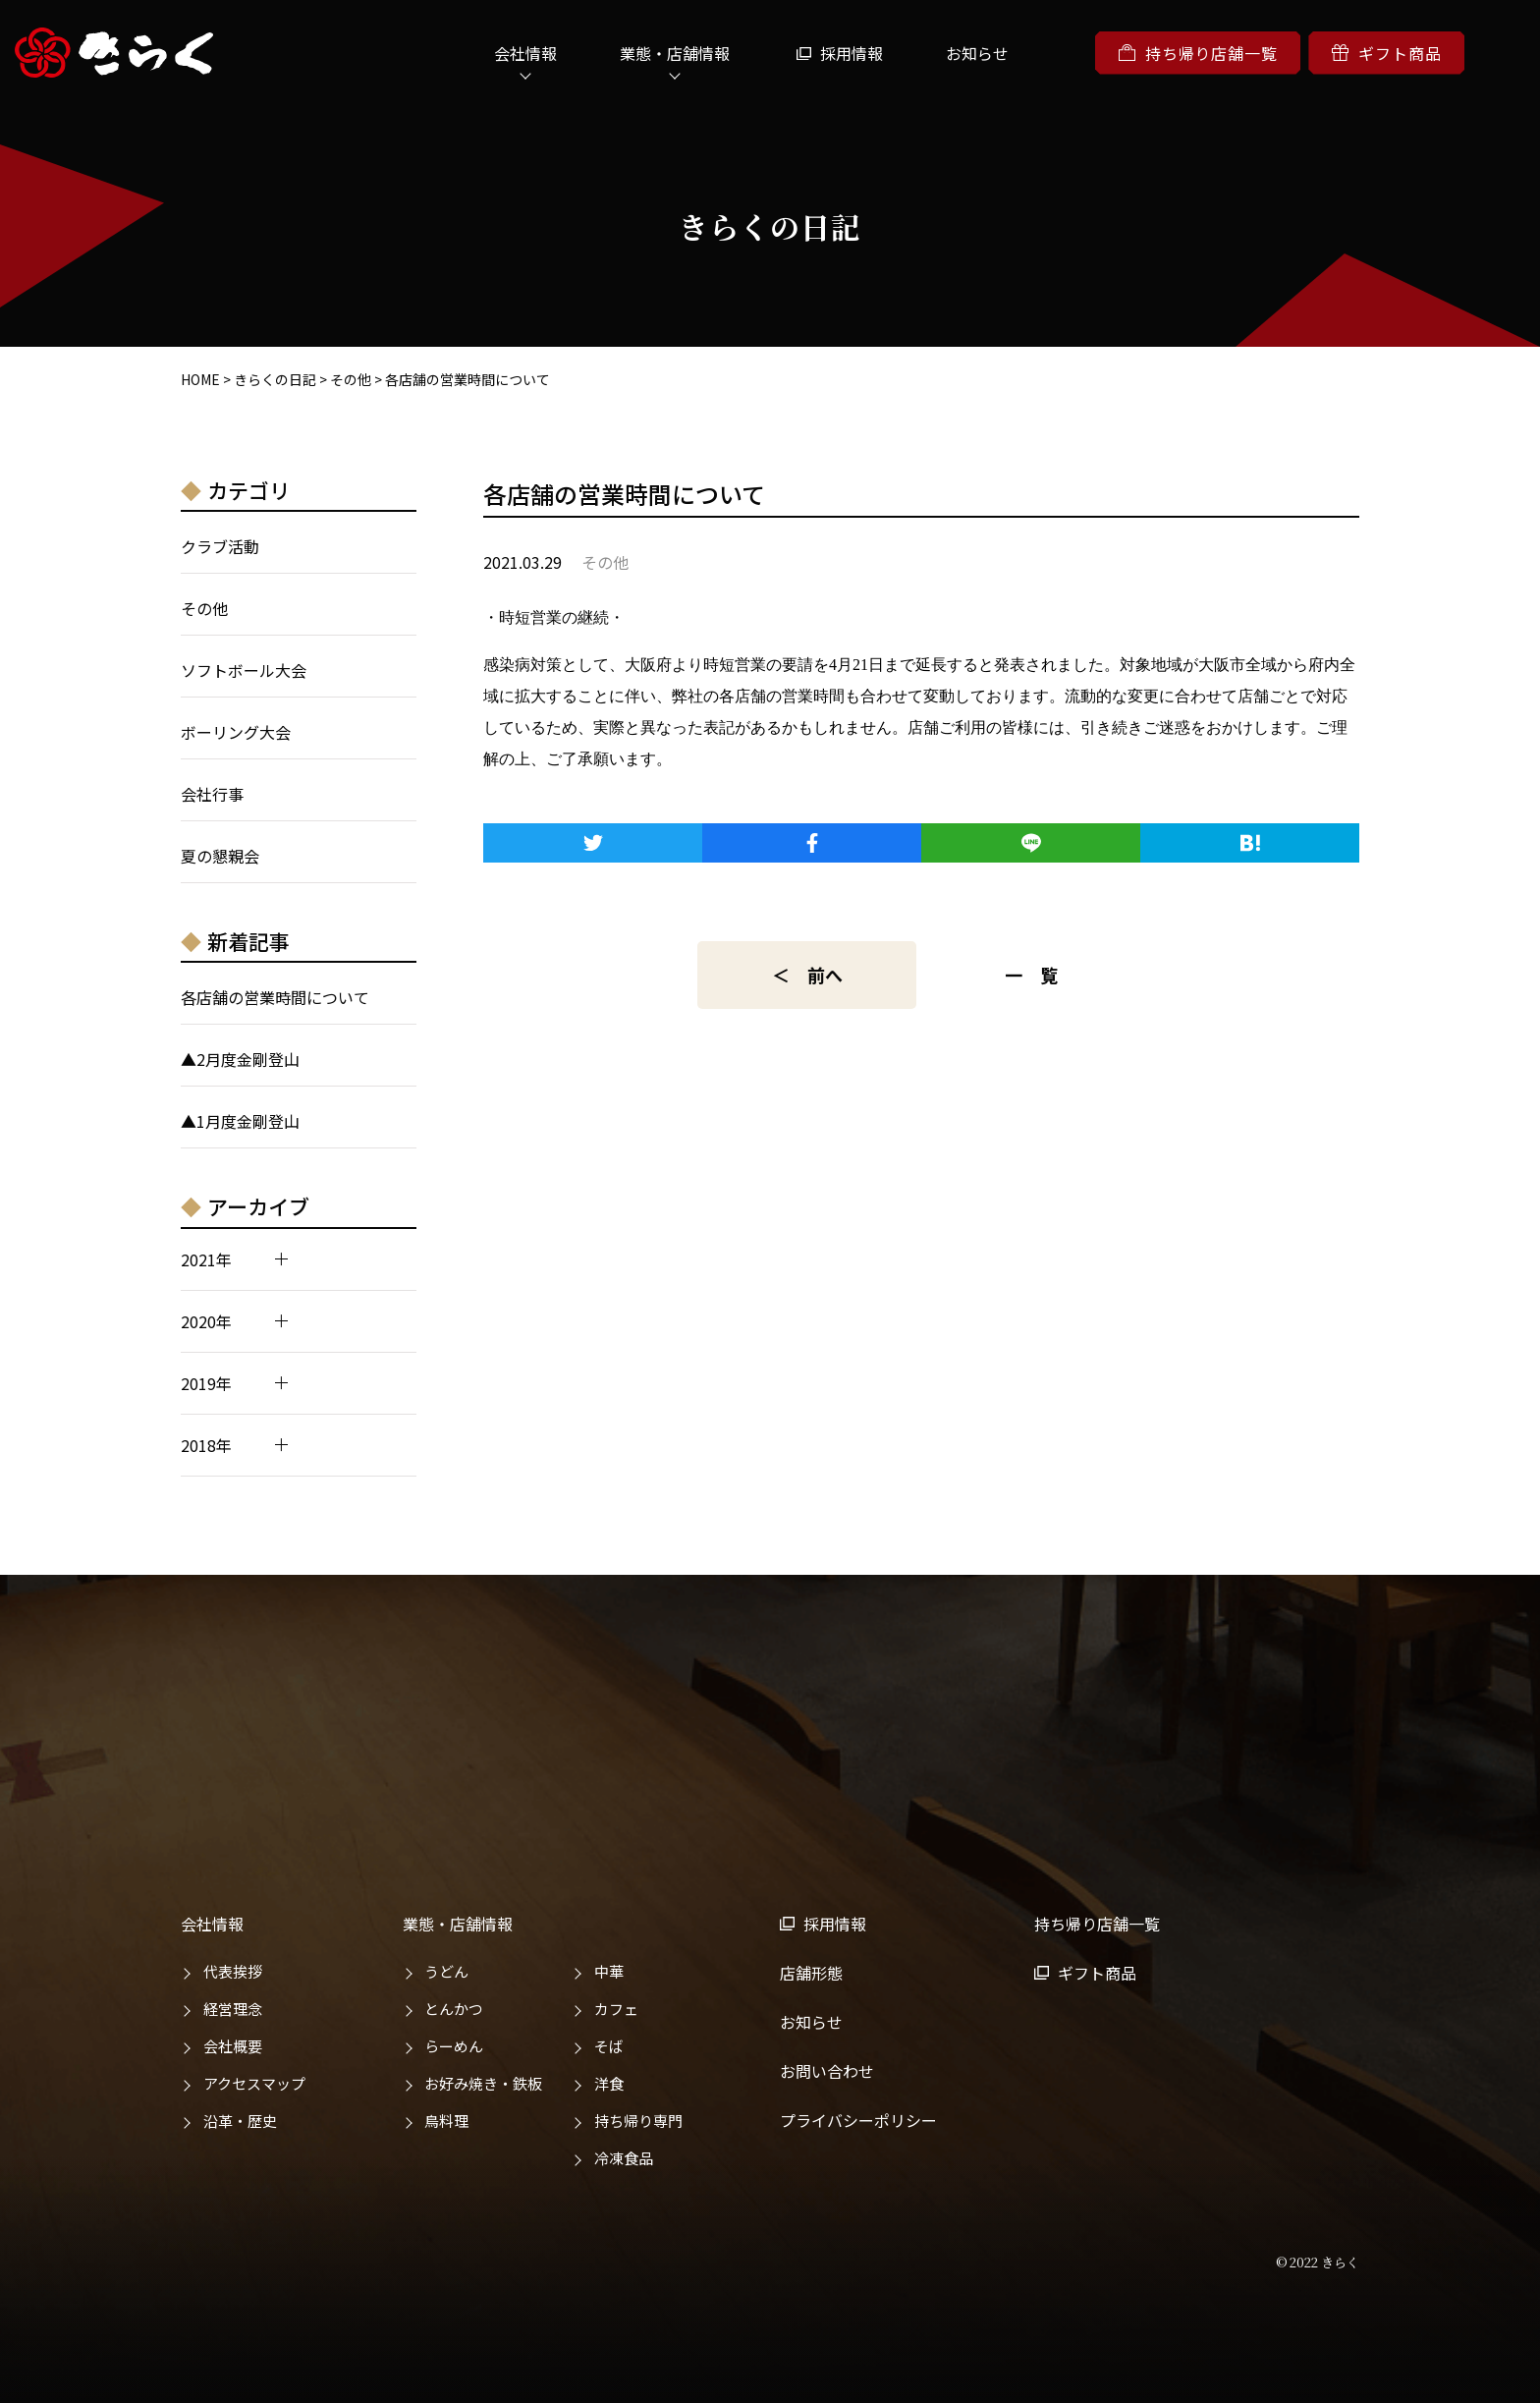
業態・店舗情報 (675, 53)
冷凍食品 (623, 2158)
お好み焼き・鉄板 (483, 2083)
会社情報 (525, 53)
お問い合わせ (827, 2071)
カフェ (616, 2008)
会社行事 (212, 794)
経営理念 (232, 2008)
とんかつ (453, 2008)
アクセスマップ (254, 2083)
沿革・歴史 (240, 2120)
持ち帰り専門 (638, 2120)
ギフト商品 (1386, 53)
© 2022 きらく (1317, 2262)
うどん (446, 1971)
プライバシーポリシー (858, 2120)
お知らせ (977, 53)
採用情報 (851, 53)
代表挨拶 (232, 1971)
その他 (204, 608)
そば (609, 2046)
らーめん (453, 2046)
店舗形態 (811, 1972)
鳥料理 (446, 2120)
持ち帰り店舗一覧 (1198, 53)
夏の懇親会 (220, 855)
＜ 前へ (807, 974)
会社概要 (232, 2046)
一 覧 (1031, 974)
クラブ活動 (220, 546)
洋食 (609, 2083)
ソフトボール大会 (243, 670)
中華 (609, 1971)
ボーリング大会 (236, 732)
